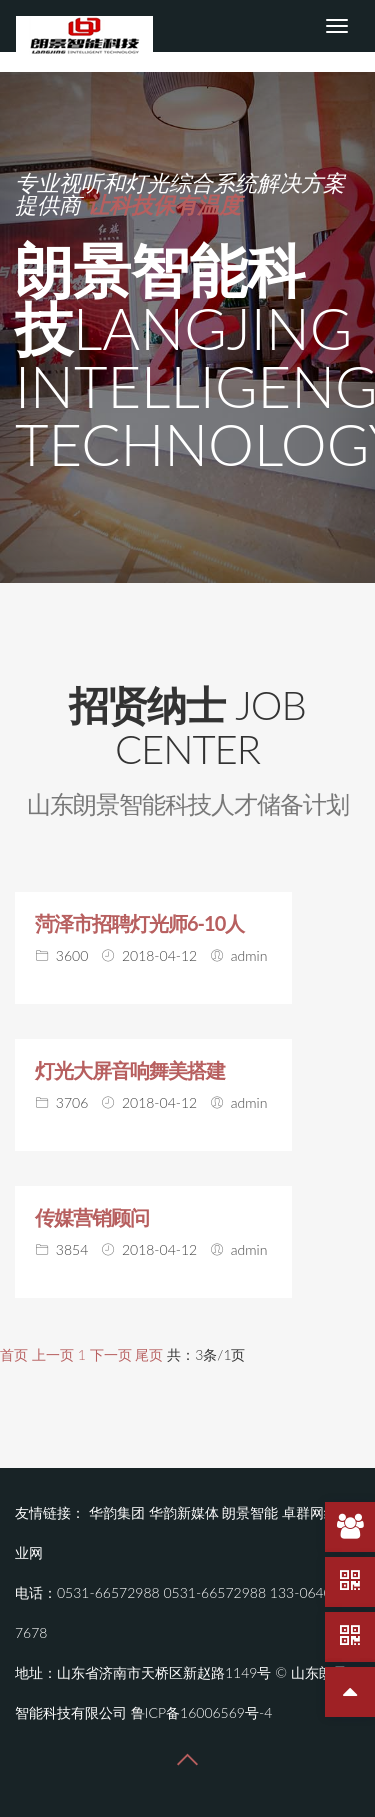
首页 (14, 1354)
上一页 (53, 1354)
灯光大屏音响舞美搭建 (130, 1070)
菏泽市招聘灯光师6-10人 (139, 923)
